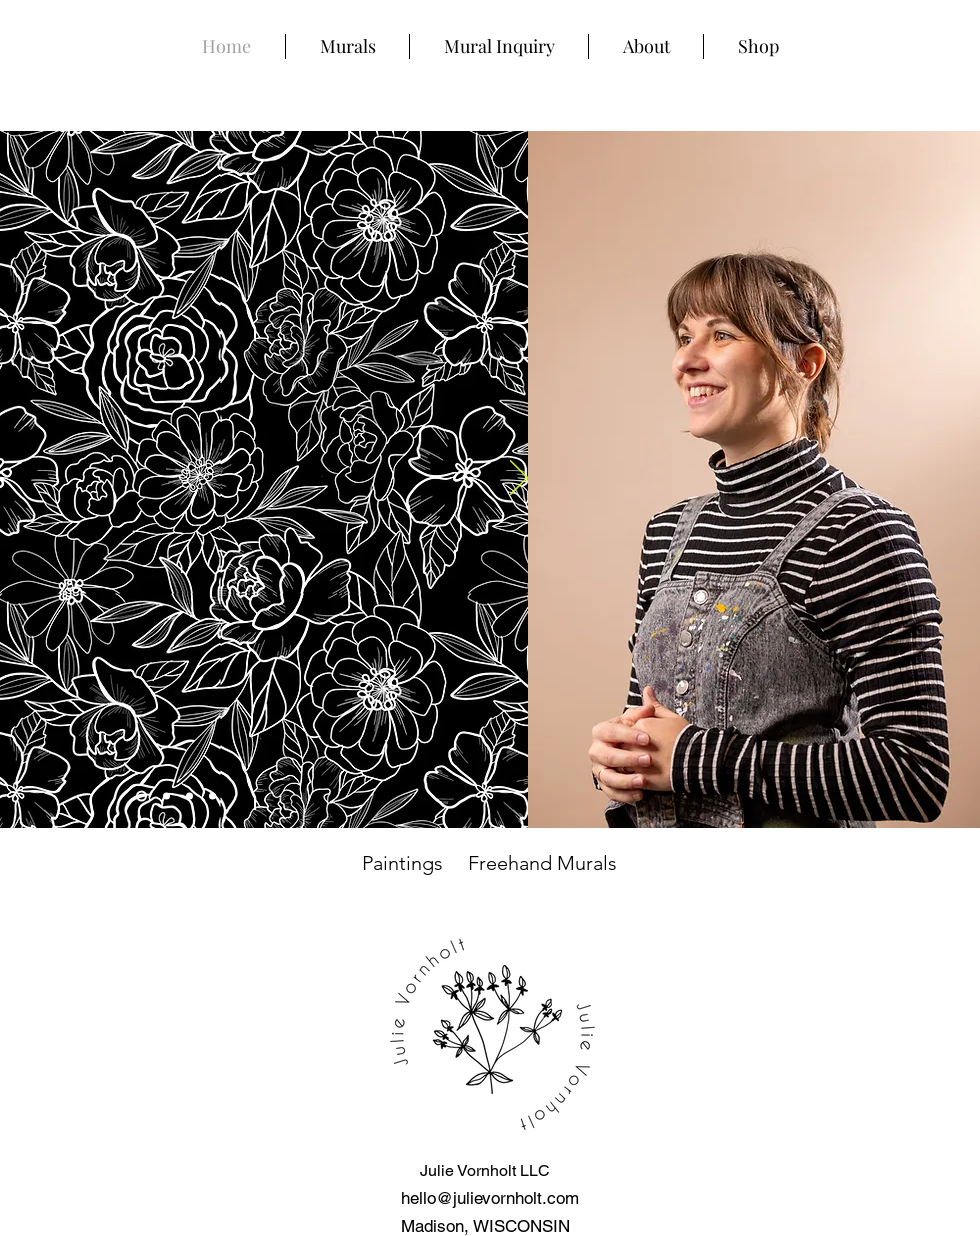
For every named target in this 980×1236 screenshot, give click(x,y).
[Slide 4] (141, 796)
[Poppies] (166, 796)
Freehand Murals (542, 863)
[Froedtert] (189, 796)
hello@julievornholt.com (490, 1198)
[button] (347, 46)
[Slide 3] (212, 796)
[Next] (519, 479)
